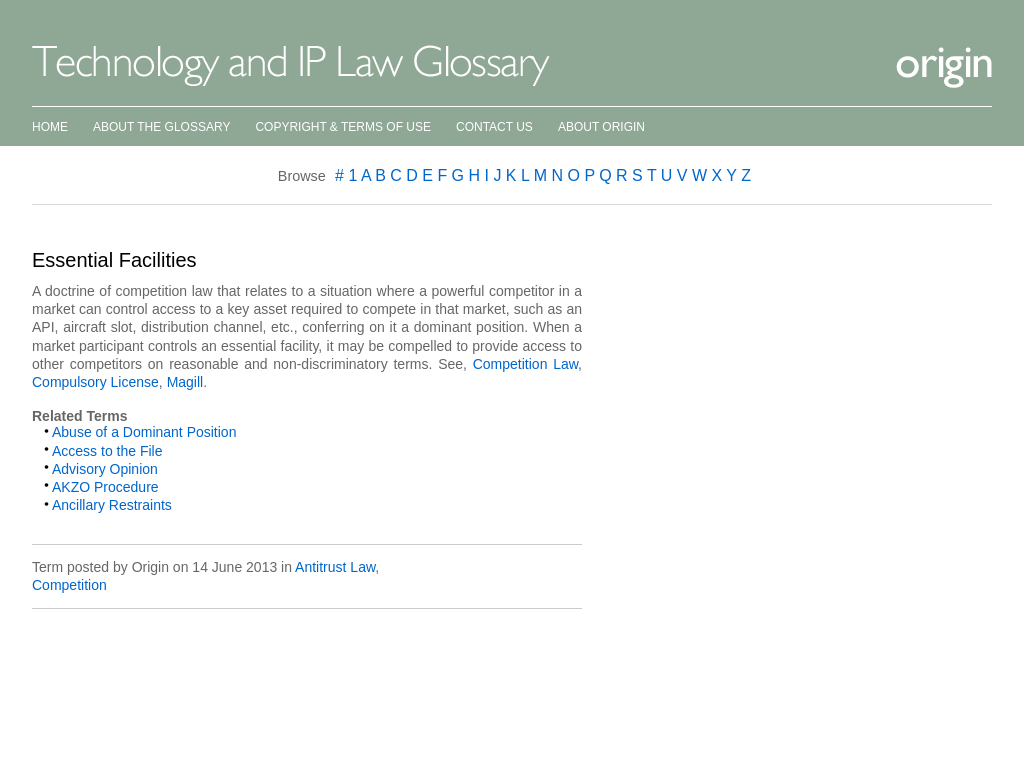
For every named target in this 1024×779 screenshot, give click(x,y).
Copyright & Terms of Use (343, 127)
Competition (69, 585)
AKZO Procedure (105, 487)
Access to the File (107, 451)
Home (50, 127)
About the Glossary (161, 127)
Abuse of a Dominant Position (144, 432)
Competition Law (525, 364)
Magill (185, 382)
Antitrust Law (335, 567)
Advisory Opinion (105, 469)
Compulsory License (95, 382)
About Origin (601, 127)
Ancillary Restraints (112, 505)
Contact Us (494, 127)
